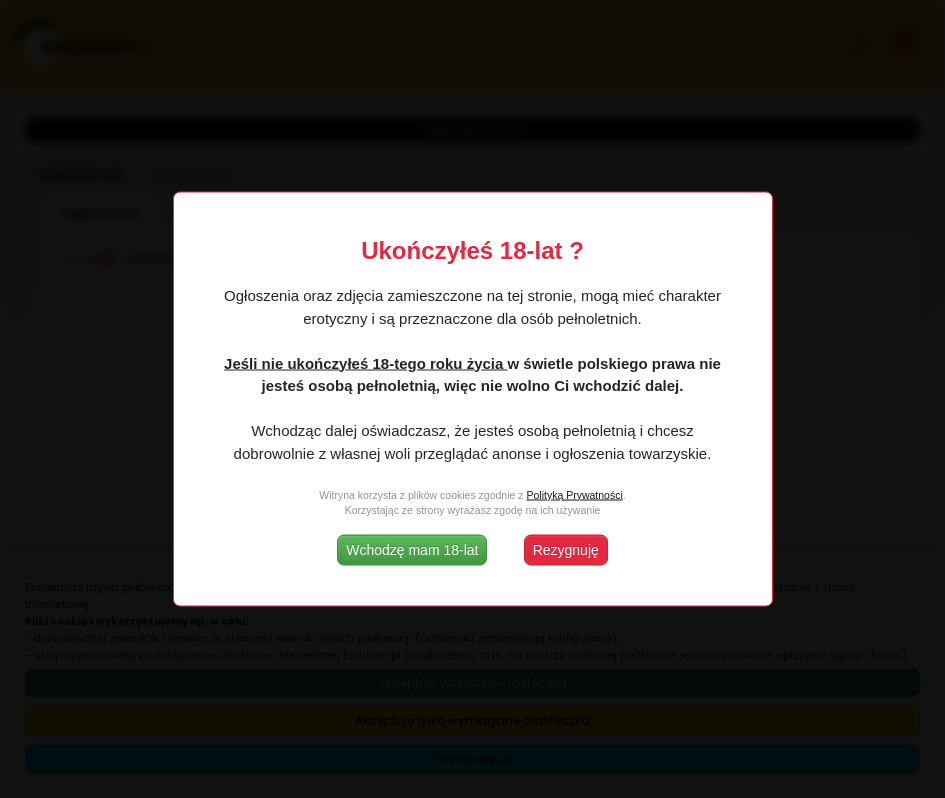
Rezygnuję (566, 550)
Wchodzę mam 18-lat (412, 550)
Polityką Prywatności (574, 494)
